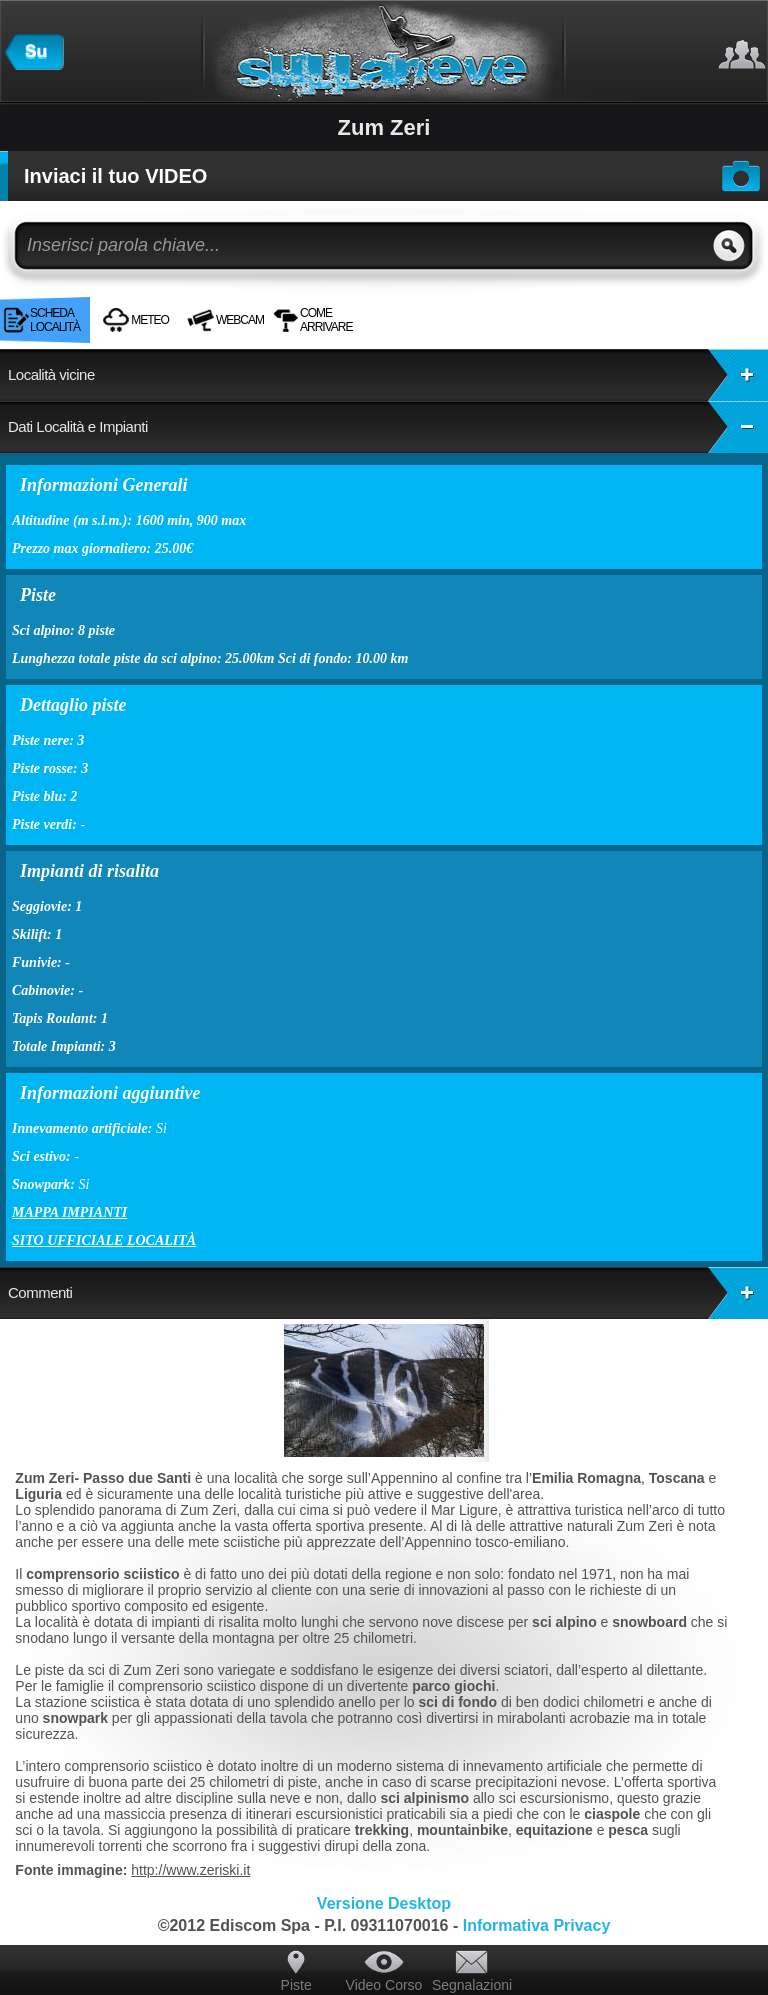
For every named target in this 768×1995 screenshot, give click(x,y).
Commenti (388, 1293)
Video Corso (384, 1985)
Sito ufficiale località (104, 1240)
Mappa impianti (69, 1212)
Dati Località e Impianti (388, 427)
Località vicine (388, 375)
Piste (296, 1985)
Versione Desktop (384, 1903)
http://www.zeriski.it (190, 1870)
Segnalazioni (472, 1985)
